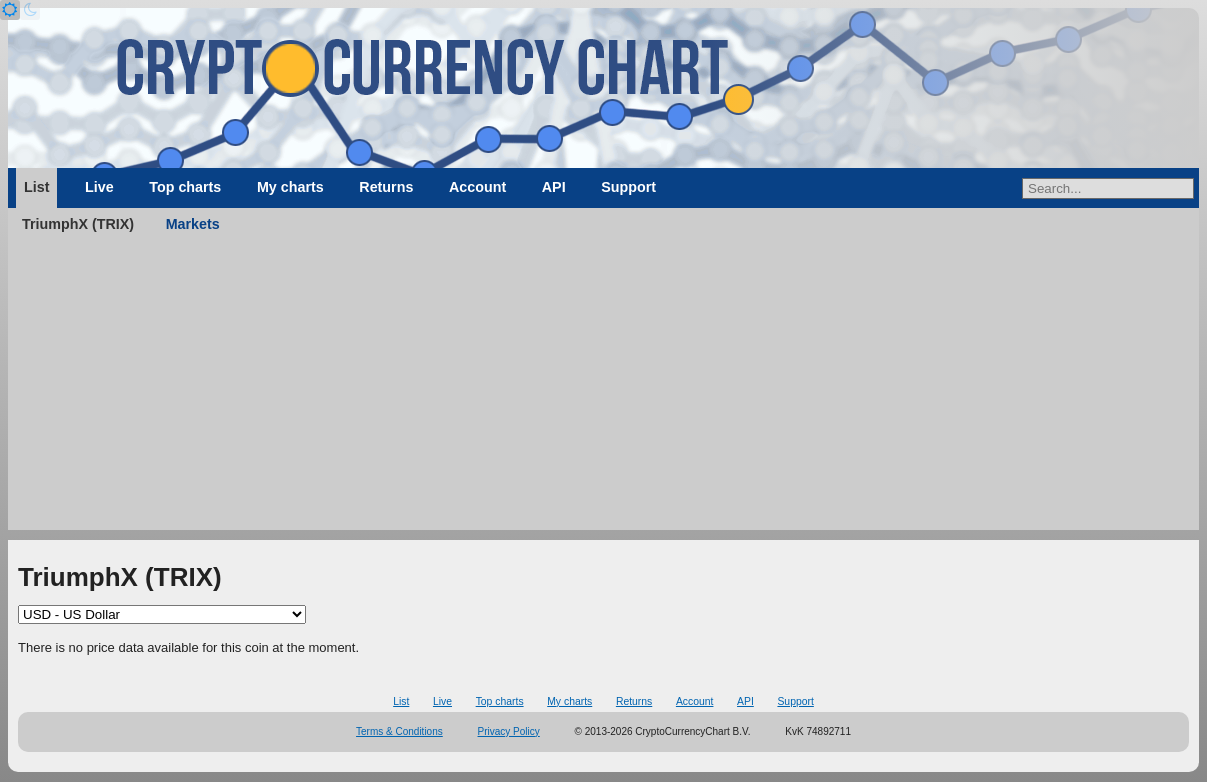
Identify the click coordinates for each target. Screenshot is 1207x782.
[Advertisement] (603, 390)
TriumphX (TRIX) (78, 224)
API (554, 187)
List (36, 187)
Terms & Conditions (399, 731)
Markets (193, 224)
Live (99, 187)
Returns (386, 187)
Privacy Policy (509, 731)
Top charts (185, 187)
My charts (290, 187)
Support (628, 187)
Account (477, 187)
